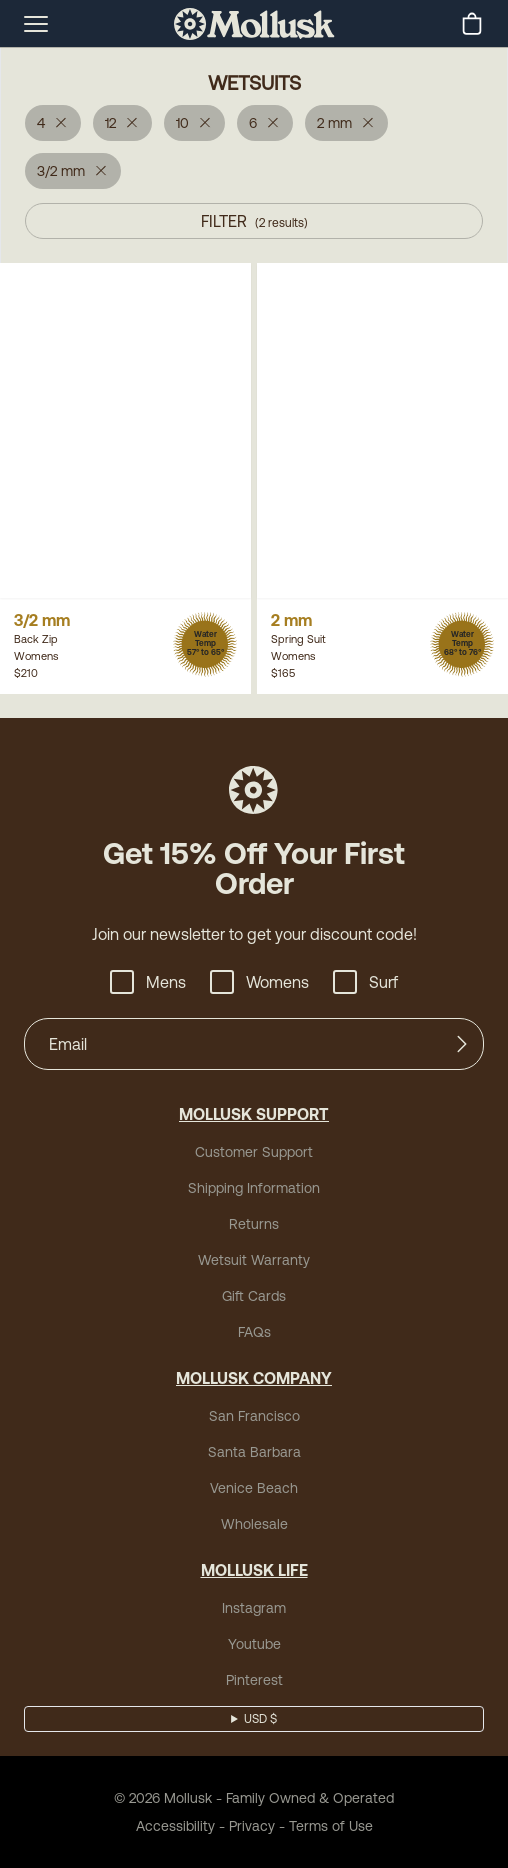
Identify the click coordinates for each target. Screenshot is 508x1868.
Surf (365, 982)
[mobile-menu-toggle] (36, 24)
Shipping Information (254, 1188)
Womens (259, 982)
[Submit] (462, 1044)
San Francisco (254, 1416)
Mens (148, 982)
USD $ (260, 1719)
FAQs (254, 1332)
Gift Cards (254, 1296)
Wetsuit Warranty (254, 1260)
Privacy (252, 1826)
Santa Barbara (254, 1452)
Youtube (254, 1644)
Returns (254, 1224)
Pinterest (254, 1680)
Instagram (254, 1608)
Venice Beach (254, 1488)
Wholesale (254, 1524)
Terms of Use (331, 1826)
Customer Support (254, 1152)
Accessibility (175, 1826)
